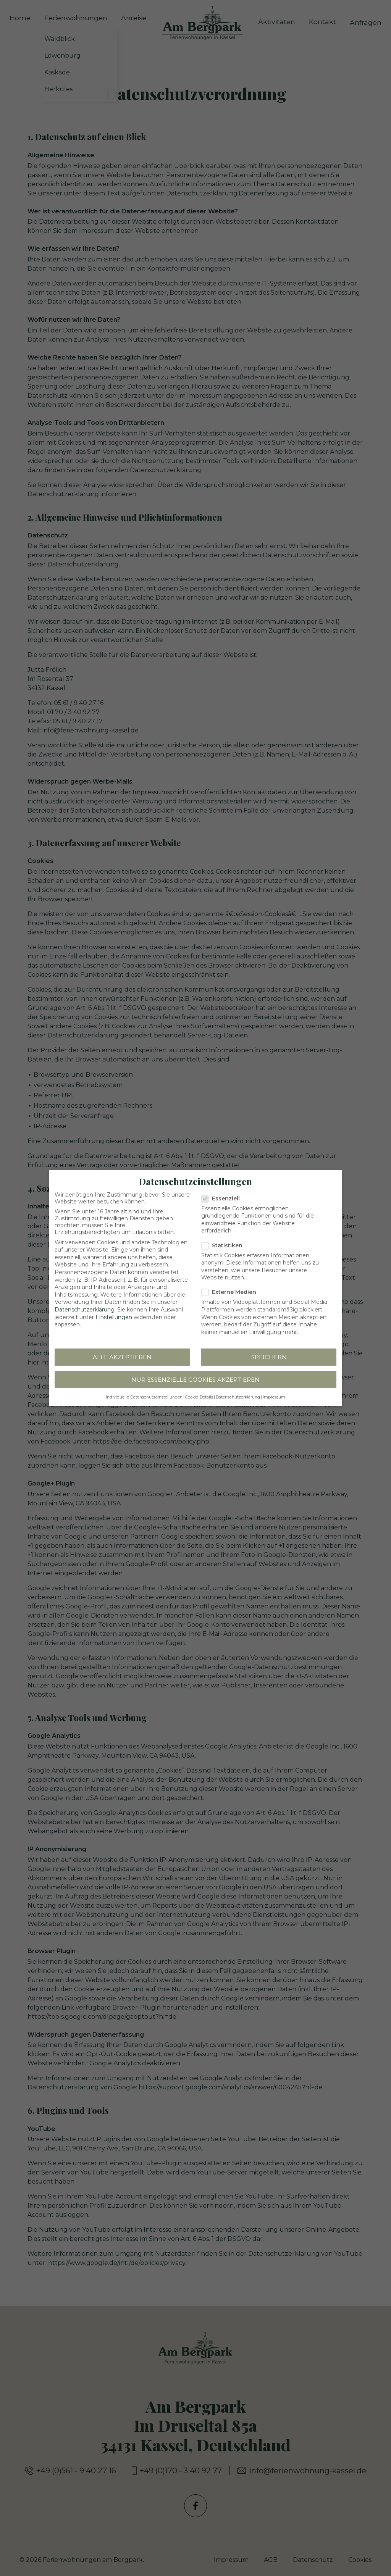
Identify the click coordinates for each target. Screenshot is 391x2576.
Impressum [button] (274, 1392)
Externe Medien (232, 1287)
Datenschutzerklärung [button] (238, 1392)
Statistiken (225, 1240)
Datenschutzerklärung (85, 1304)
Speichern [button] (269, 1352)
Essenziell (223, 1193)
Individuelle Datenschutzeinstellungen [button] (144, 1392)
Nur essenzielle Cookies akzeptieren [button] (195, 1374)
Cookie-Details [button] (199, 1392)
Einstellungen (113, 1312)
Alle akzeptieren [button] (122, 1352)
